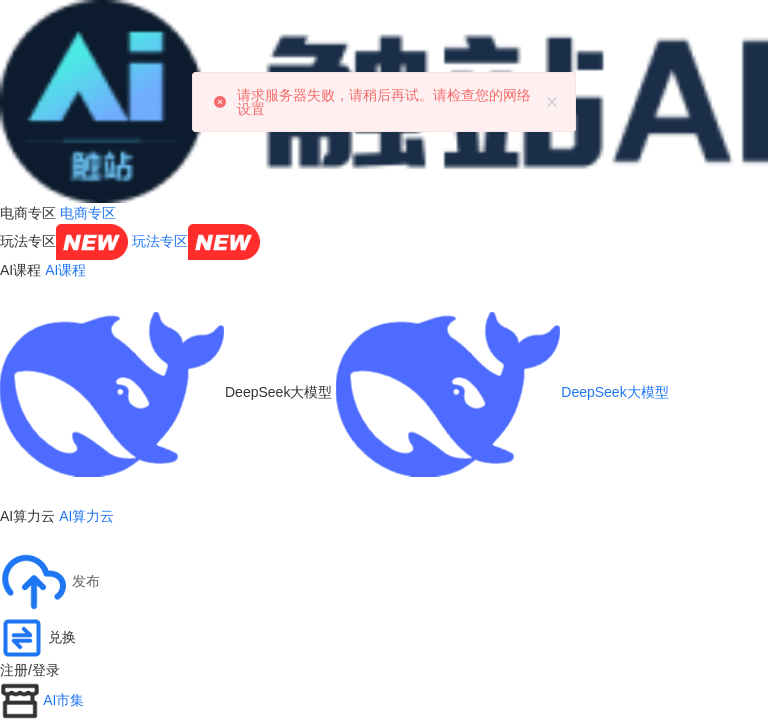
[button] (50, 582)
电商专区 (88, 213)
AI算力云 (86, 516)
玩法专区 (196, 241)
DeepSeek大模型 (502, 392)
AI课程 (65, 270)
